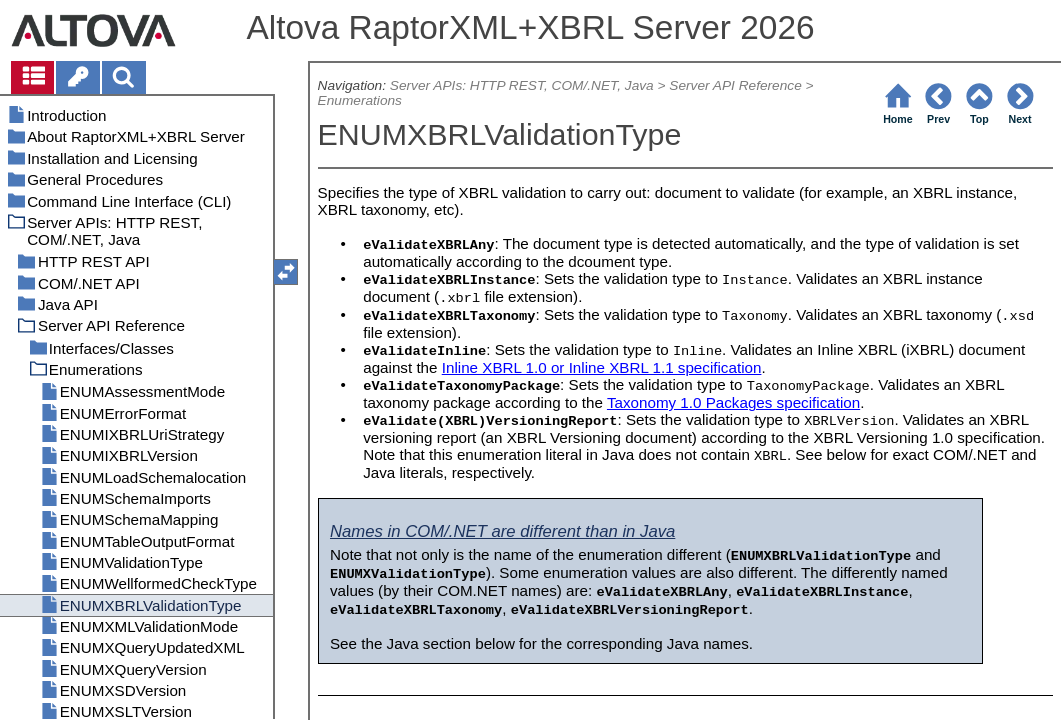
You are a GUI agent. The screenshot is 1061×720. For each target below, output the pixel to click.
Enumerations (360, 100)
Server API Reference (735, 85)
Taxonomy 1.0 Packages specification (733, 402)
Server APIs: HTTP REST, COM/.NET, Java (522, 85)
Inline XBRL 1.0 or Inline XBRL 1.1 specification (602, 367)
